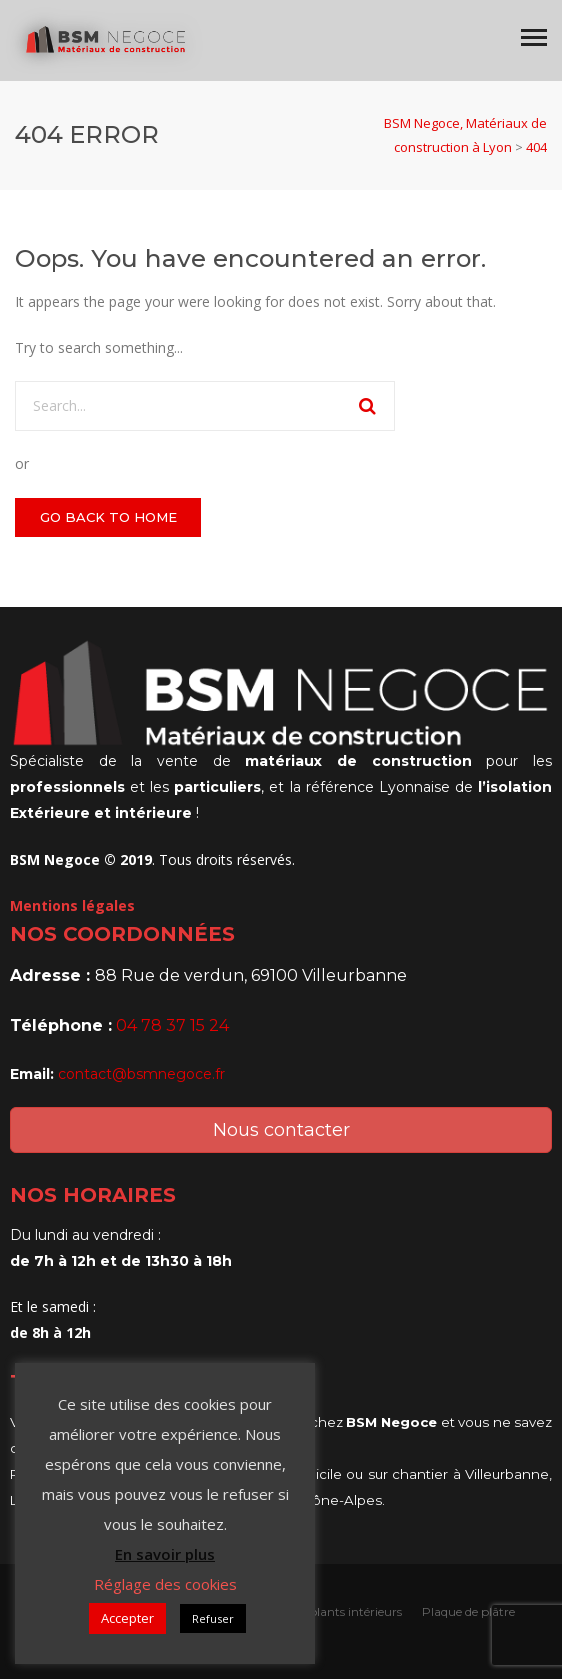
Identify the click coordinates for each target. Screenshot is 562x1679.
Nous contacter (281, 1130)
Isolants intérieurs (352, 1611)
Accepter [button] (127, 1618)
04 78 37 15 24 (172, 1025)
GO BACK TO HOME (108, 517)
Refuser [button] (213, 1618)
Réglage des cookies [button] (165, 1584)
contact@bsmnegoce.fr (141, 1074)
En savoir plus (165, 1554)
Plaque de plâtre (468, 1611)
